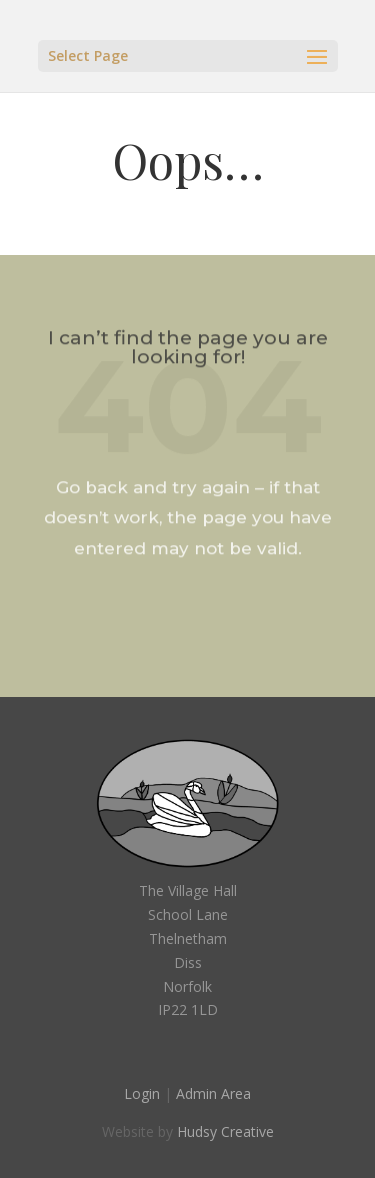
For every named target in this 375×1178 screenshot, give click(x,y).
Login (142, 1093)
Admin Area (213, 1093)
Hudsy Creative (225, 1131)
